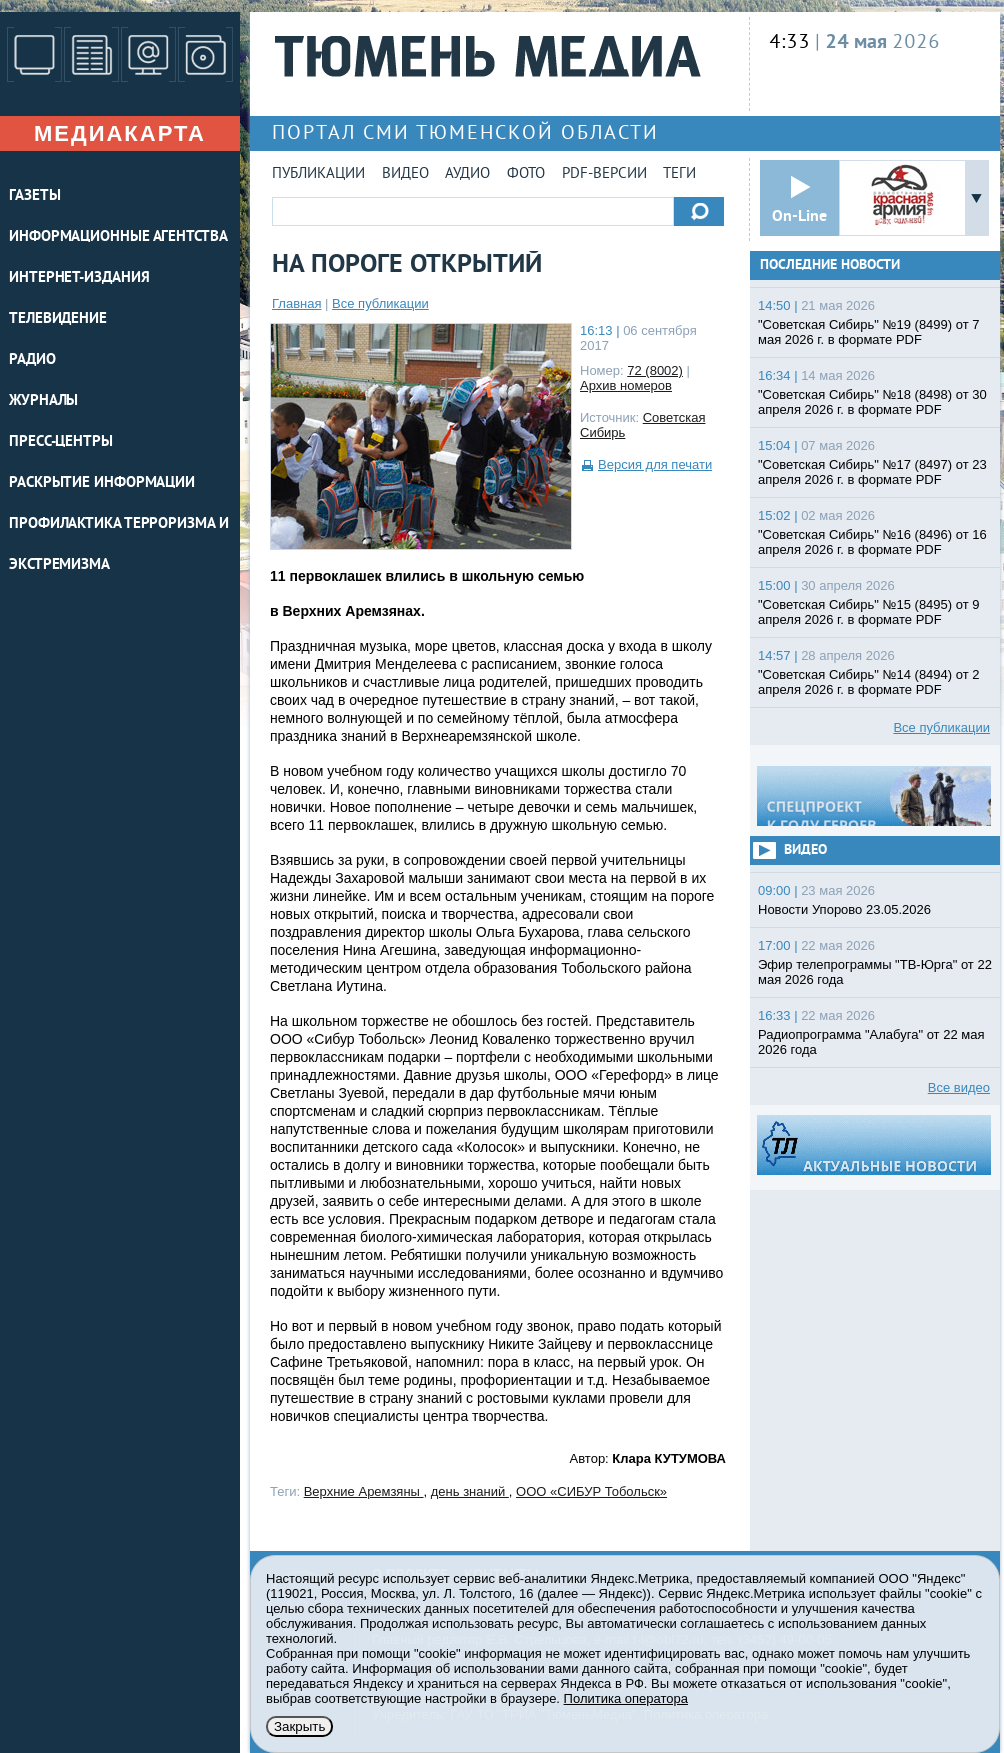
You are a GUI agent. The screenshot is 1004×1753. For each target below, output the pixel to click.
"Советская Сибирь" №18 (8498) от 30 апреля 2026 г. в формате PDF (872, 402)
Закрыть (299, 1726)
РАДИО (32, 360)
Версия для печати (655, 464)
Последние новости (830, 265)
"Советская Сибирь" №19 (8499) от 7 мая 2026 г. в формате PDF (869, 332)
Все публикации (380, 303)
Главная (296, 303)
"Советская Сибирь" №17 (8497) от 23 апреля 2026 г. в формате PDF (872, 472)
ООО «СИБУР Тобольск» (591, 1491)
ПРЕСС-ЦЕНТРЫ (61, 442)
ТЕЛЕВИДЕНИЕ (58, 319)
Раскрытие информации (102, 483)
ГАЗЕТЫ (34, 196)
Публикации (318, 174)
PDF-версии (604, 174)
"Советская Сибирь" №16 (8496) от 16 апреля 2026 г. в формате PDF (872, 542)
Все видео (959, 1087)
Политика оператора (626, 1698)
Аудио (467, 174)
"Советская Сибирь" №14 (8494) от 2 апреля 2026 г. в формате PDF (869, 682)
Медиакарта (120, 133)
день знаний (470, 1491)
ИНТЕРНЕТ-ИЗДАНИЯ (79, 278)
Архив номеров (626, 385)
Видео (405, 174)
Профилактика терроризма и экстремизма (119, 545)
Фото (526, 174)
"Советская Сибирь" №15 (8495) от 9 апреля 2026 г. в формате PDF (869, 612)
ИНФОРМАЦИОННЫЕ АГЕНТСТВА (118, 237)
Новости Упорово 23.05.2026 (844, 909)
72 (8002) (655, 370)
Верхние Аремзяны (364, 1491)
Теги (679, 174)
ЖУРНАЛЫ (43, 401)
